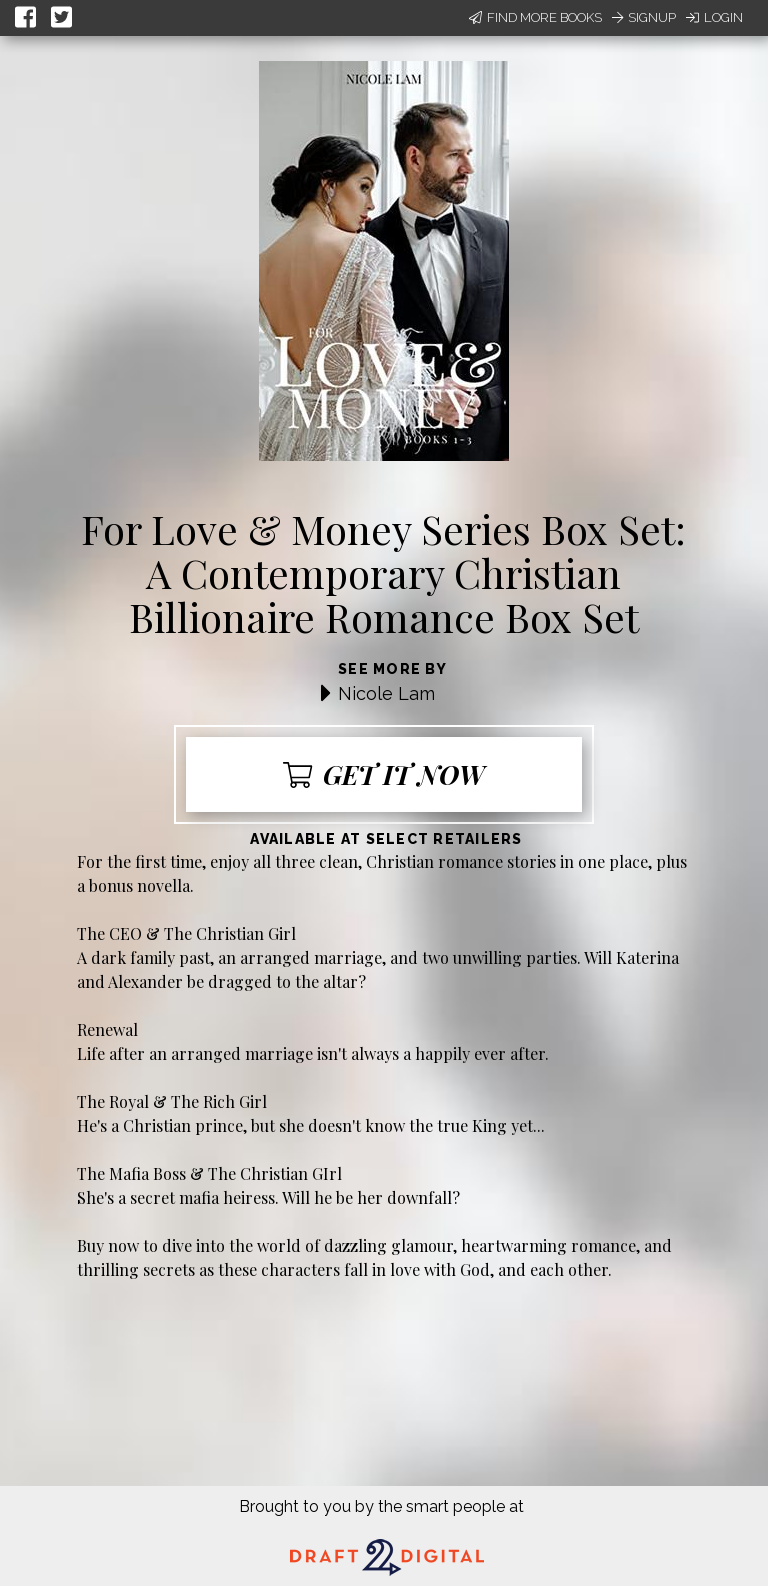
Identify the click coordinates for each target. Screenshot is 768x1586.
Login (714, 17)
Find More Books (535, 17)
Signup (644, 17)
